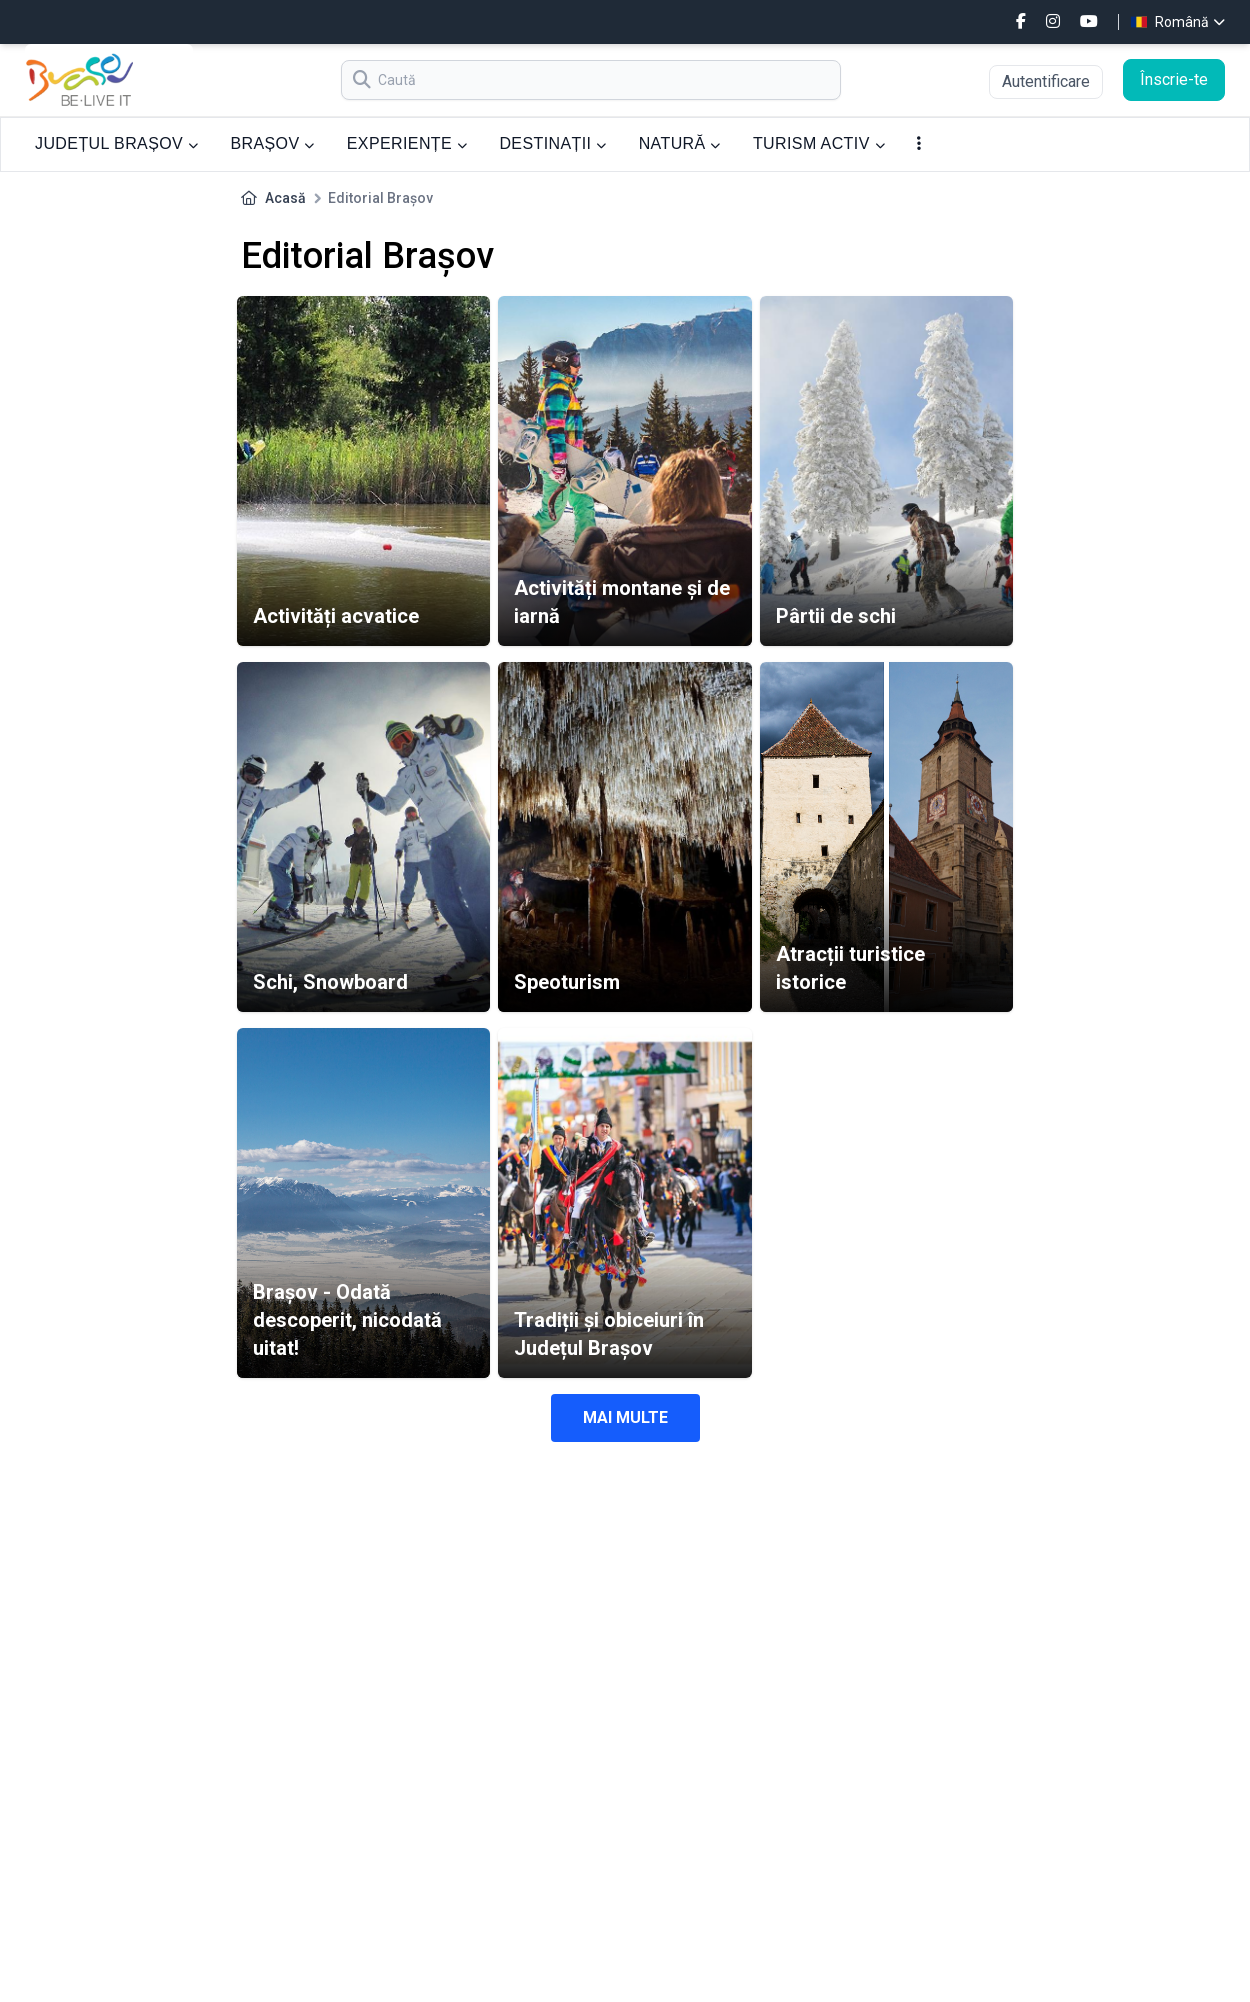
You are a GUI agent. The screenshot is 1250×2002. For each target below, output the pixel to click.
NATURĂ (680, 143)
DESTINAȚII (552, 143)
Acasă (285, 198)
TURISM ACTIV (819, 143)
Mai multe (625, 1417)
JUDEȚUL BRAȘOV (116, 143)
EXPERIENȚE (407, 143)
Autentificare (1046, 81)
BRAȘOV (272, 143)
